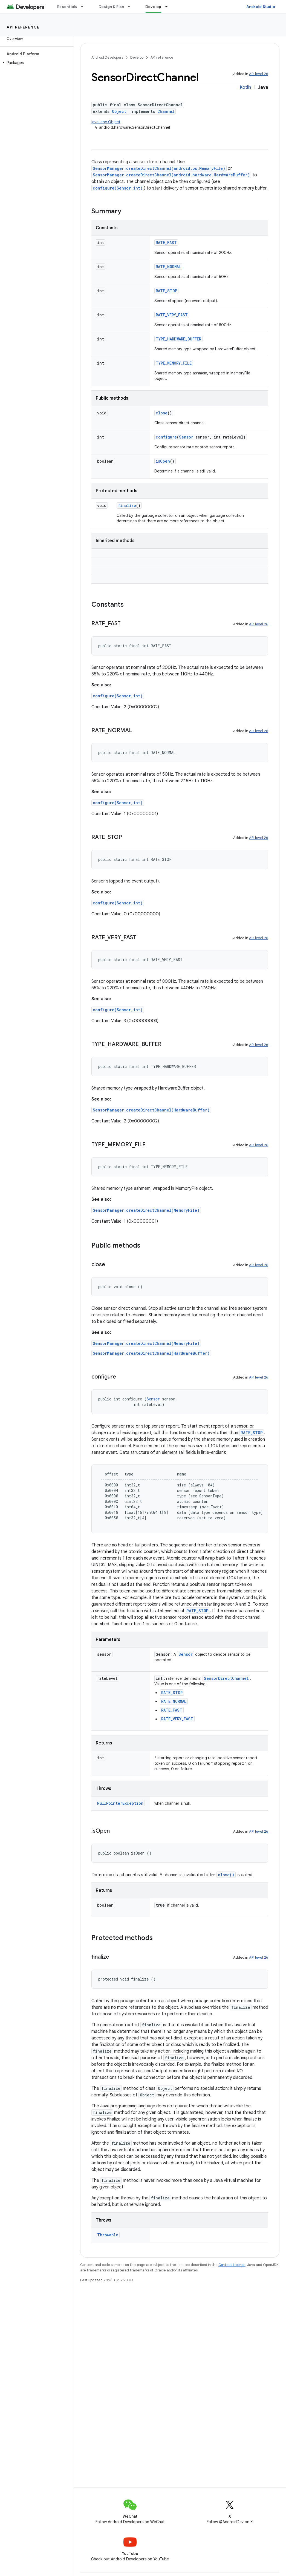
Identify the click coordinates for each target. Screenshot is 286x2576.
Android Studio (260, 6)
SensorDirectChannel (226, 1678)
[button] (35, 62)
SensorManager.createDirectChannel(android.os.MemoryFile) (159, 168)
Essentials (67, 6)
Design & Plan (111, 6)
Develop (136, 57)
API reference (23, 27)
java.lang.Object (105, 121)
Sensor (186, 437)
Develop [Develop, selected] (153, 6)
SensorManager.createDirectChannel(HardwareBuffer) (151, 1110)
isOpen (163, 461)
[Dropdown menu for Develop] (168, 6)
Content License (231, 2264)
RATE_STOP (166, 290)
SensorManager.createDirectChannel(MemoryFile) (146, 1210)
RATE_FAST (166, 242)
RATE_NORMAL (168, 266)
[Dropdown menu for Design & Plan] (131, 6)
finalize (127, 505)
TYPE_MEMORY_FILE (174, 363)
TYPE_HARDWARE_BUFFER (178, 339)
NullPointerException (120, 1803)
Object (119, 111)
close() (226, 1874)
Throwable (107, 2234)
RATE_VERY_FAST (172, 314)
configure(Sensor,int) (118, 188)
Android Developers (107, 57)
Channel (165, 111)
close (161, 413)
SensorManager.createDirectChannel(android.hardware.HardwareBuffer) (171, 174)
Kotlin (245, 87)
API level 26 (258, 73)
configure (166, 437)
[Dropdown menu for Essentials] (84, 6)
